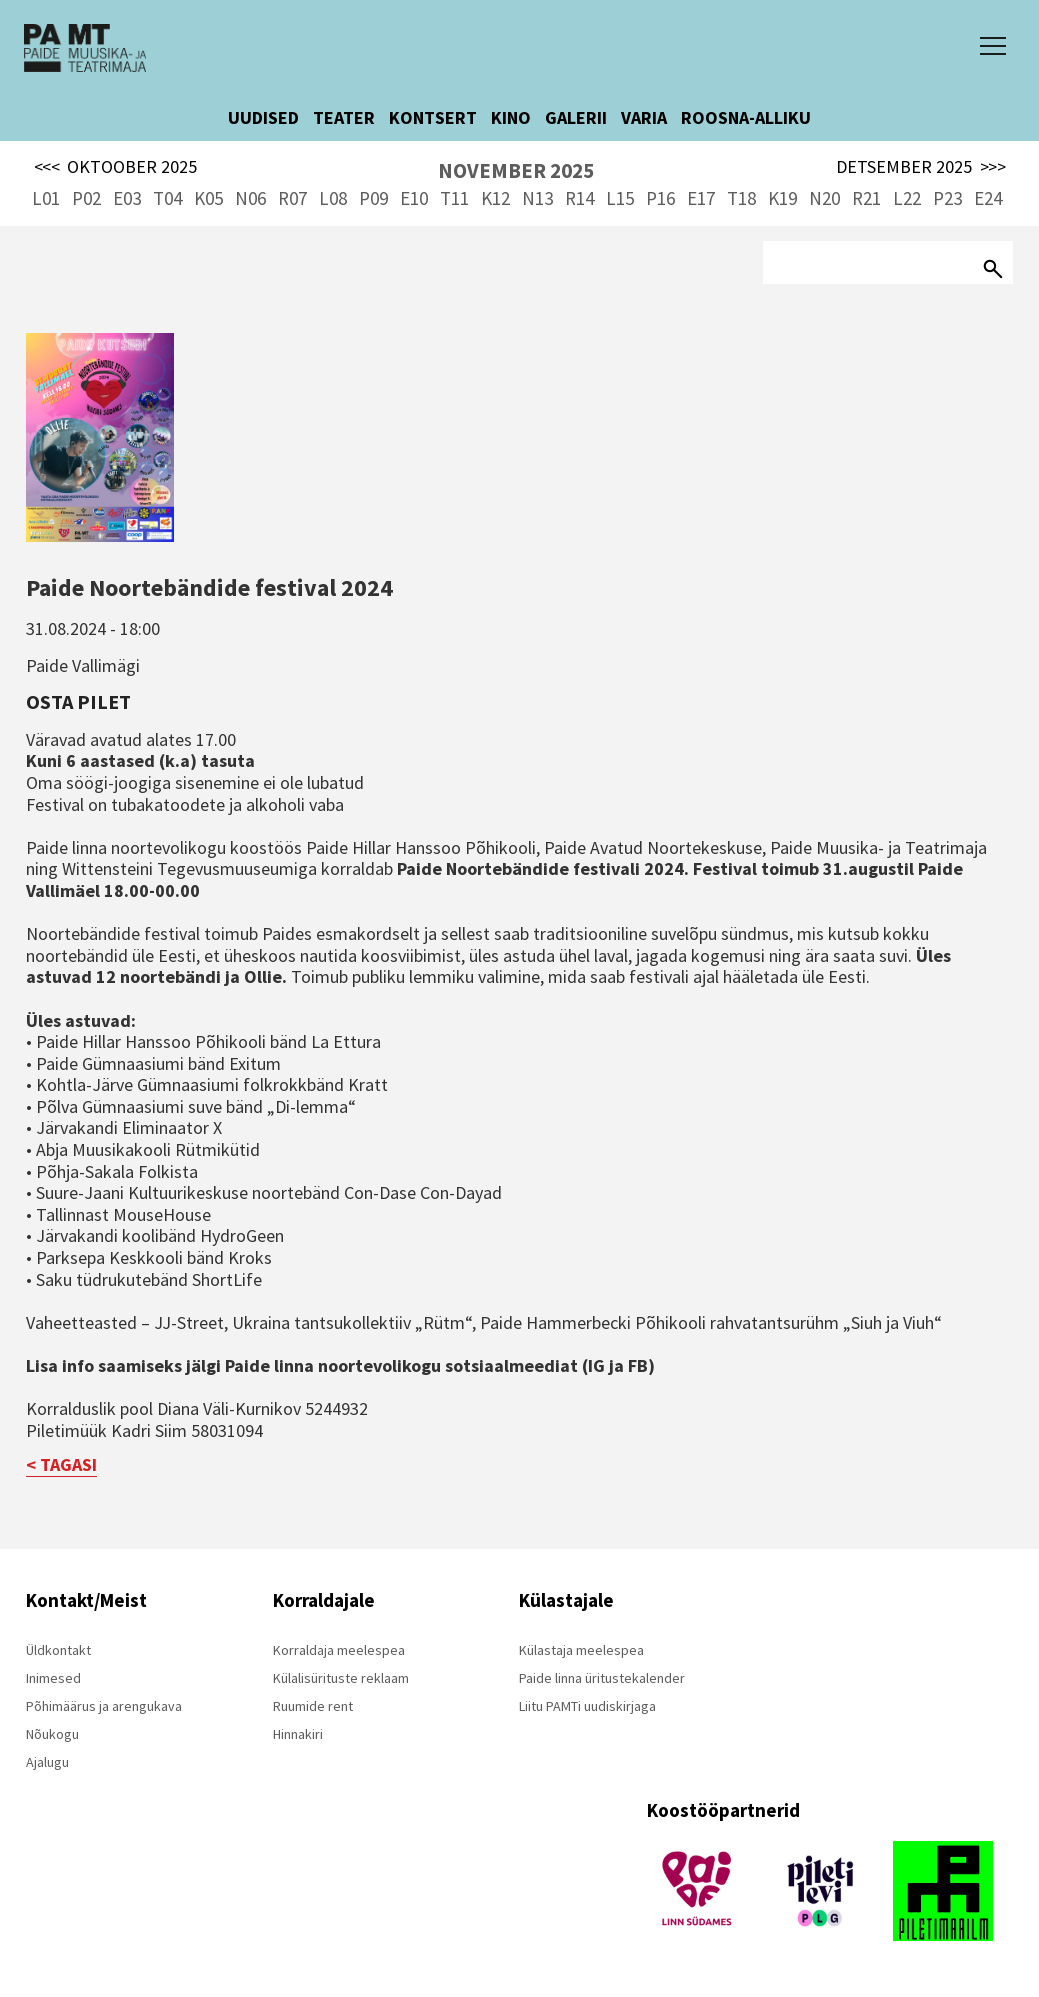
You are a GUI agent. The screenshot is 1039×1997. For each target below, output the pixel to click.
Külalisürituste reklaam (341, 1678)
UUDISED (263, 117)
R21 (866, 198)
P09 (373, 198)
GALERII (576, 117)
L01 (46, 198)
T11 (454, 198)
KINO (511, 117)
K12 (495, 198)
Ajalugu (47, 1762)
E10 (414, 198)
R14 (579, 198)
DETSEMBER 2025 (921, 167)
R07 (292, 198)
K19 (782, 198)
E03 (127, 198)
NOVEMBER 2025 (516, 170)
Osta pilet (78, 701)
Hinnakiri (298, 1734)
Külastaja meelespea (581, 1650)
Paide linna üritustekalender (602, 1678)
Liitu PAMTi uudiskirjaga (587, 1706)
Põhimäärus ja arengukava (104, 1706)
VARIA (644, 117)
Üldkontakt (58, 1650)
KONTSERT (433, 117)
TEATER (344, 117)
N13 (537, 198)
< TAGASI (61, 1464)
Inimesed (53, 1678)
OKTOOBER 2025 (116, 167)
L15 (620, 198)
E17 (701, 198)
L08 (333, 198)
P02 (86, 198)
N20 (824, 198)
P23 (947, 198)
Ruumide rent (313, 1706)
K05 (208, 198)
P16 (660, 198)
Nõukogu (52, 1734)
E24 (988, 198)
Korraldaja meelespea (339, 1650)
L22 (907, 198)
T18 (741, 198)
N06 (250, 198)
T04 (167, 198)
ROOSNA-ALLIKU (746, 117)
